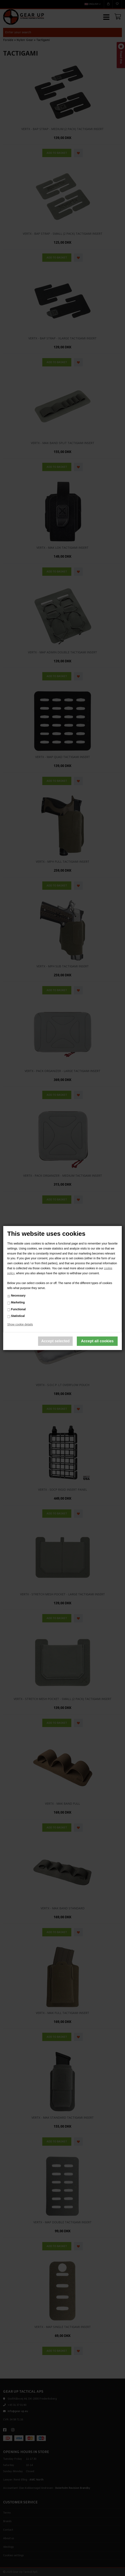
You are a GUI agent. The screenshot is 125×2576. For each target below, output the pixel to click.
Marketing (18, 1302)
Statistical (18, 1316)
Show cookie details (20, 1324)
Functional (18, 1309)
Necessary (18, 1295)
